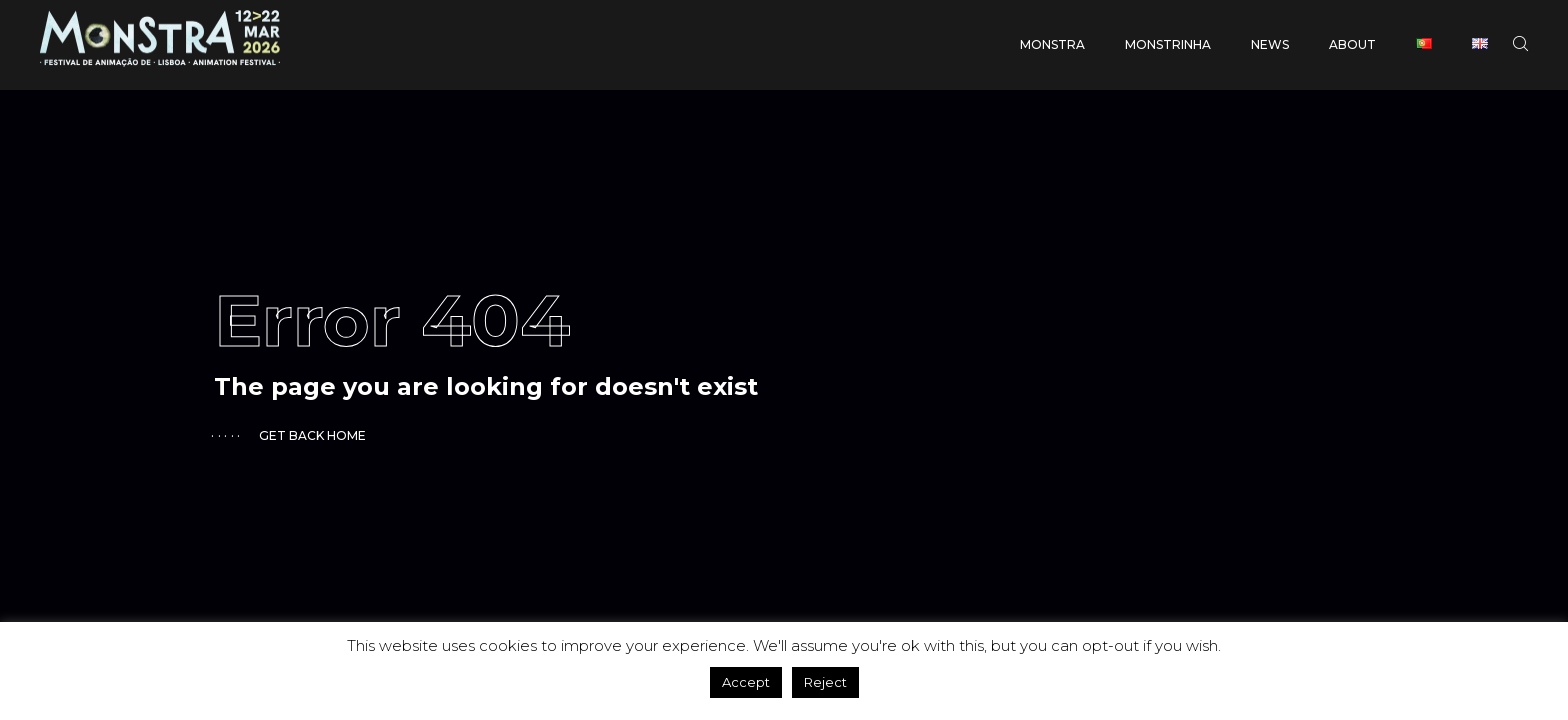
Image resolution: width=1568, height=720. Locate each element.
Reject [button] (825, 682)
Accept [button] (746, 682)
